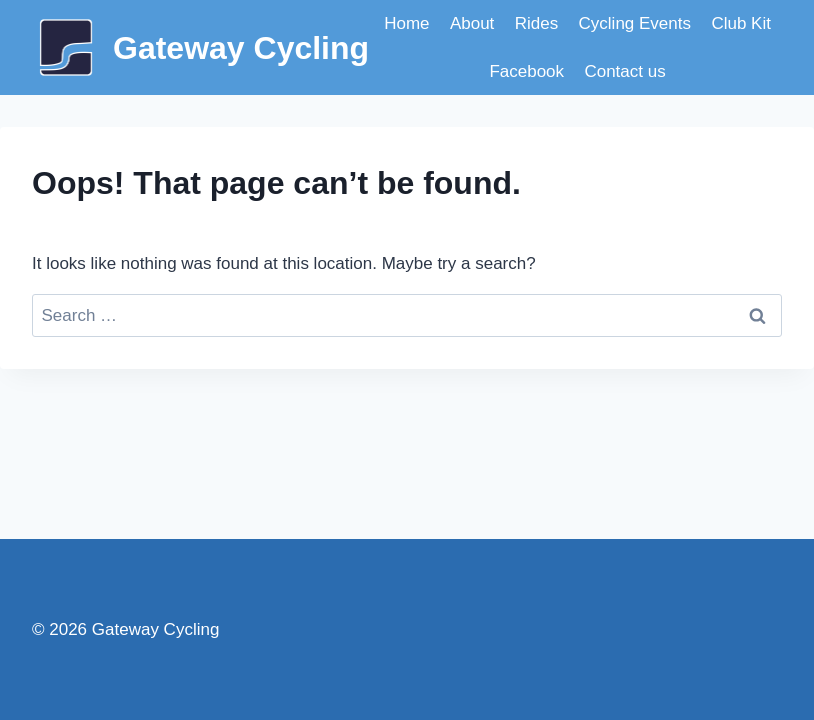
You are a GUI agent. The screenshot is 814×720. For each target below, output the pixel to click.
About (472, 23)
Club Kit (741, 23)
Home (406, 23)
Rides (536, 23)
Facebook (526, 71)
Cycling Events (635, 23)
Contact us (624, 71)
